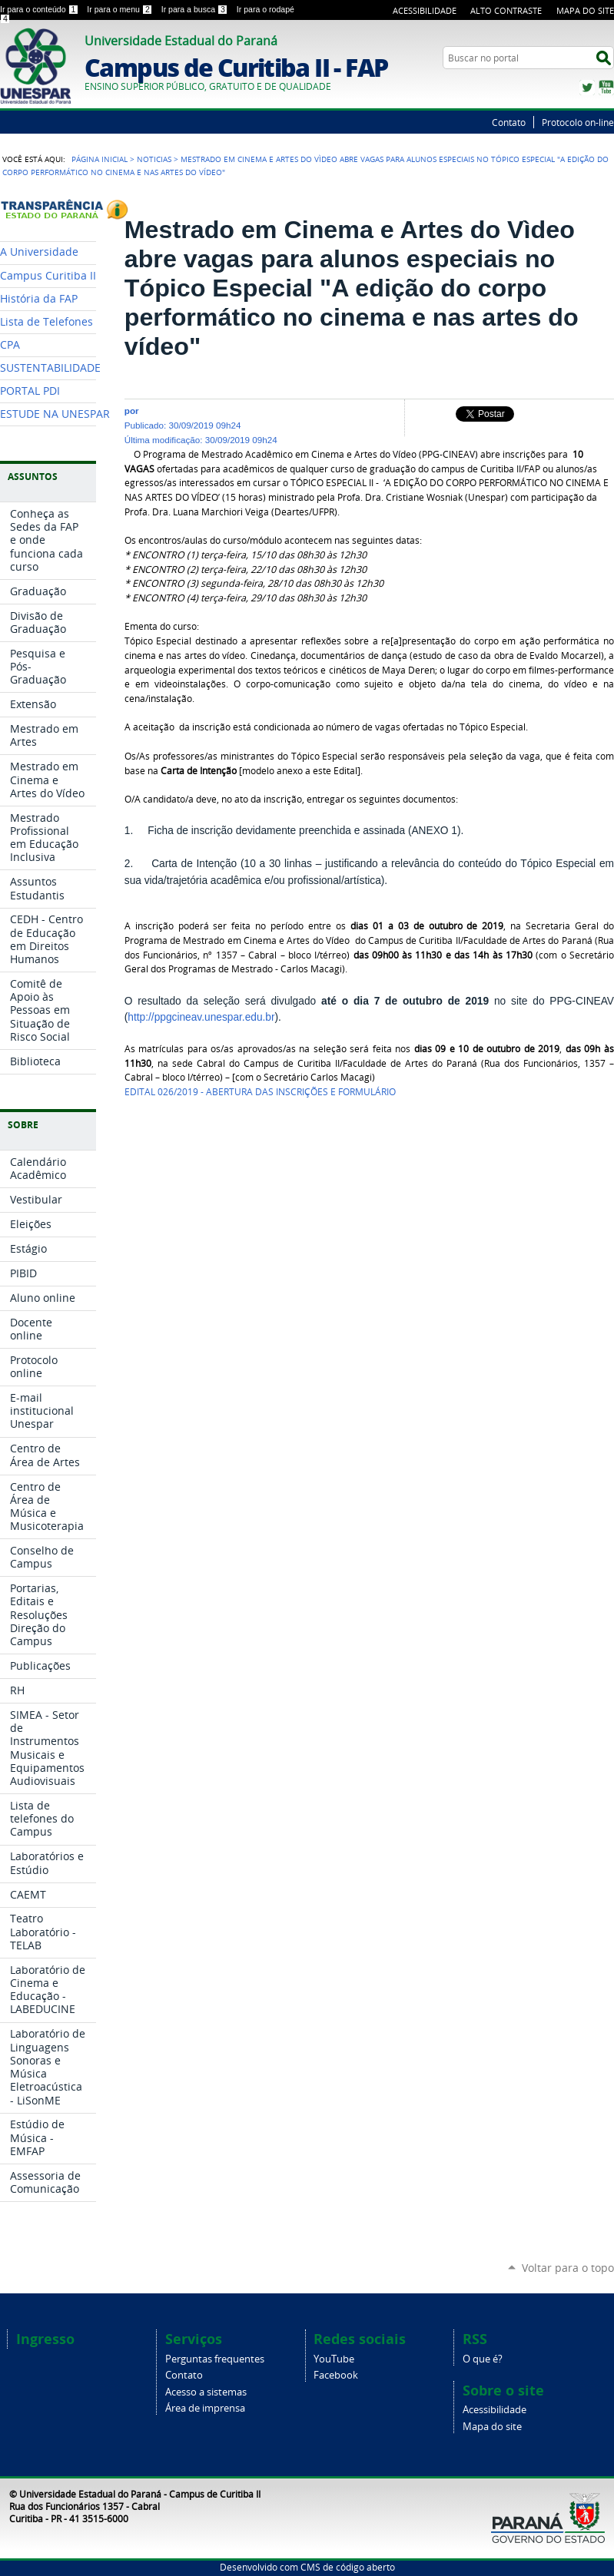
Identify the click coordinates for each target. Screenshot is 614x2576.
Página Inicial (99, 159)
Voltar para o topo (568, 2267)
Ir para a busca (196, 9)
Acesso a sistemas (206, 2392)
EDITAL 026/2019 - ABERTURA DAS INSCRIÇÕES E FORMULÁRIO (260, 1091)
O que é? (483, 2359)
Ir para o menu (120, 9)
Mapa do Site (585, 10)
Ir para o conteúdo (40, 9)
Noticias (154, 159)
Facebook (336, 2375)
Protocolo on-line (578, 122)
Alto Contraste (506, 10)
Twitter (587, 87)
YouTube (606, 87)
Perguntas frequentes (214, 2359)
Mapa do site (492, 2426)
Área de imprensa (205, 2408)
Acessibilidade (424, 10)
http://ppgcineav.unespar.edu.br (201, 1017)
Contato (509, 122)
